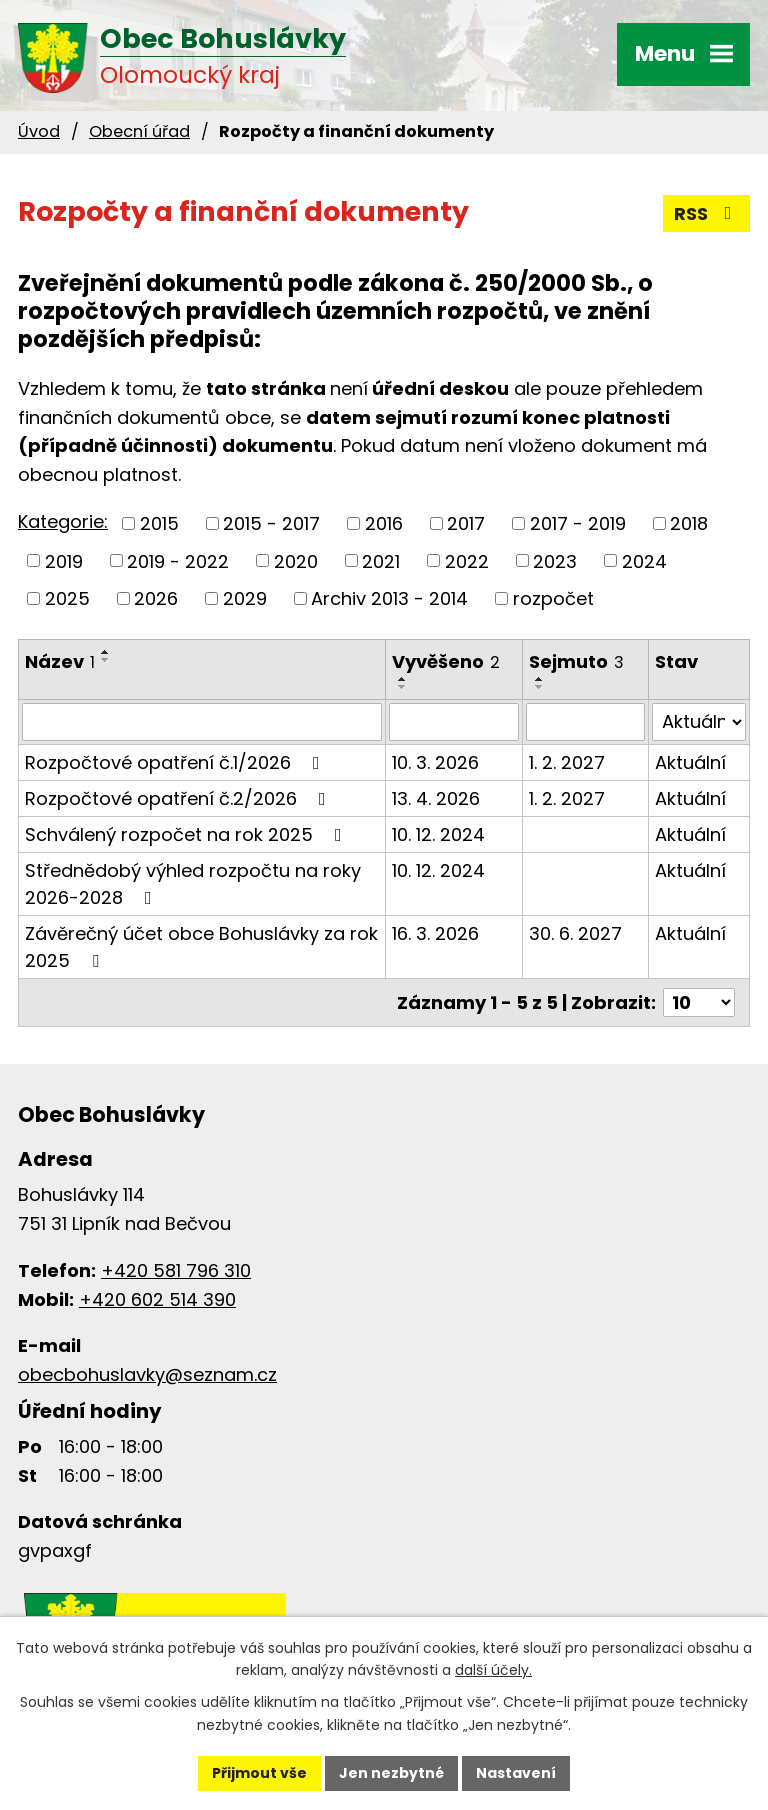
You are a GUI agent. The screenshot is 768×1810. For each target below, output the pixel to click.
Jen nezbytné (391, 1773)
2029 (245, 598)
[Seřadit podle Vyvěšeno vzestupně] (403, 679)
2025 (67, 598)
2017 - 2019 (578, 523)
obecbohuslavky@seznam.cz (147, 1374)
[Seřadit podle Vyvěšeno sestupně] (403, 687)
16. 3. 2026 (435, 933)
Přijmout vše (259, 1773)
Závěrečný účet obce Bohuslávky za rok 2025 (201, 947)
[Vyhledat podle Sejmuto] (586, 722)
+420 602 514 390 (157, 1299)
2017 (466, 523)
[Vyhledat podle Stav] (699, 722)
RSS (707, 213)
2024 (644, 560)
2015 (159, 523)
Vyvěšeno (446, 661)
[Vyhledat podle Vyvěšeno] (454, 722)
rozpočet (553, 598)
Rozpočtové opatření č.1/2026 (176, 762)
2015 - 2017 (271, 523)
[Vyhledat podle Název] (202, 722)
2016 (384, 523)
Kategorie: (63, 521)
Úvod (39, 131)
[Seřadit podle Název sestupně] (106, 660)
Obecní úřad (139, 131)
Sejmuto (576, 661)
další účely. (493, 1671)
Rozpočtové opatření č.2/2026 (179, 798)
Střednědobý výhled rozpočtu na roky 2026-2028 (193, 884)
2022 (467, 560)
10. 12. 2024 (438, 834)
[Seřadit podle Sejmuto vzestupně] (540, 679)
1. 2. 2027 (567, 762)
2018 (689, 523)
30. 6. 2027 (575, 933)
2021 (381, 560)
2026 (156, 598)
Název (60, 661)
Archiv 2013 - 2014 (389, 598)
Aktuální (690, 762)
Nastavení (516, 1773)
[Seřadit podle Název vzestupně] (106, 652)
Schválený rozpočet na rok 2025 (187, 834)
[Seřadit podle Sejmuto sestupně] (540, 687)
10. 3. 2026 (435, 762)
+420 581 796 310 (176, 1270)
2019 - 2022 (178, 560)
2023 (555, 560)
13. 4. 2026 (436, 798)
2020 (296, 560)
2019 (64, 560)
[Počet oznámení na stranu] (699, 1002)
